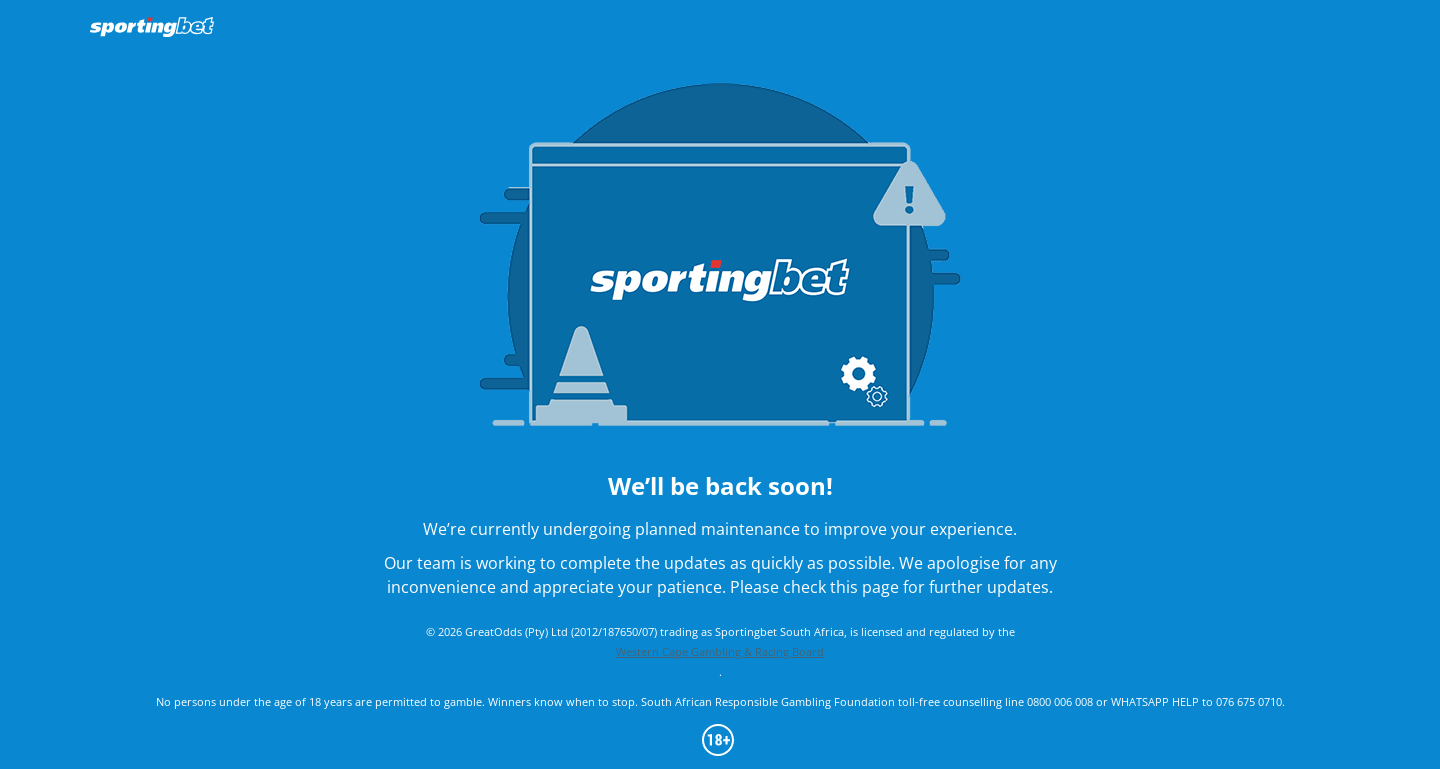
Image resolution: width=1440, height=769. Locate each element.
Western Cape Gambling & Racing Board (720, 651)
